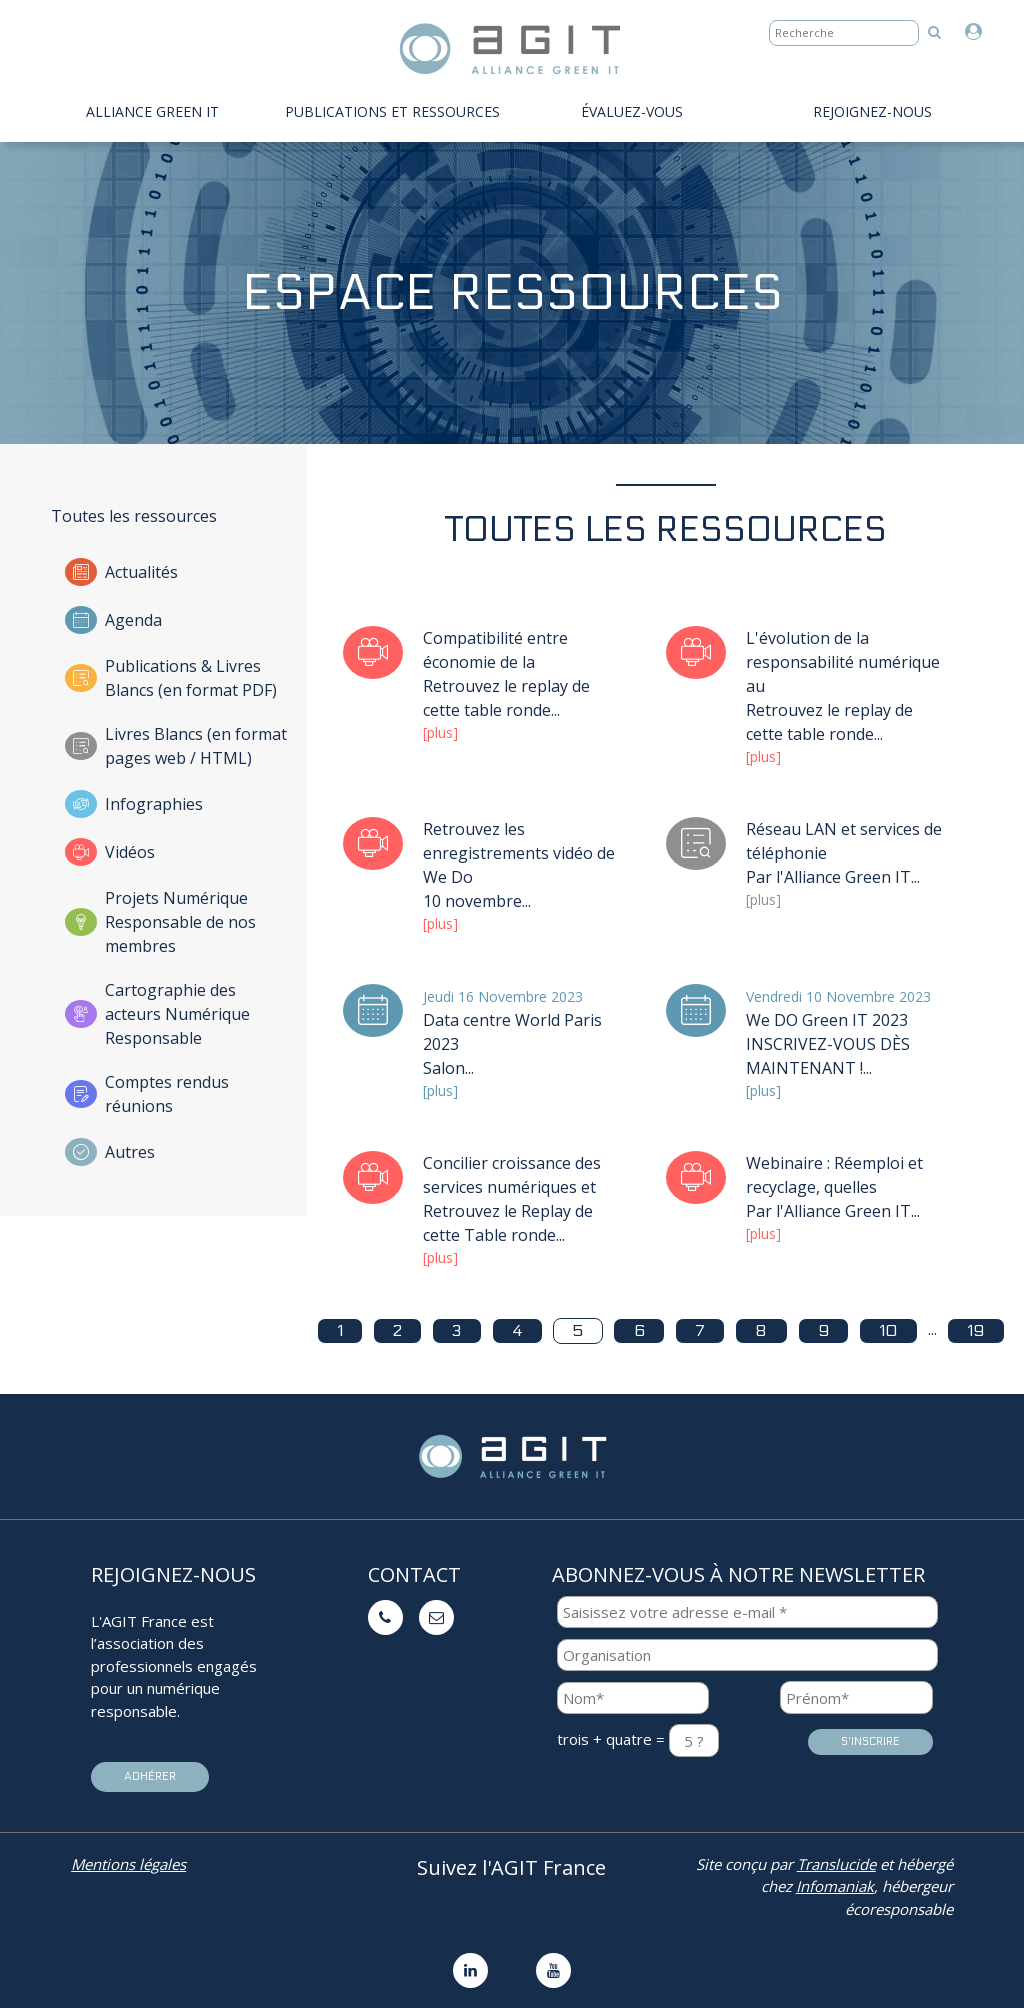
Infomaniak (835, 1886)
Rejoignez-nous (872, 111)
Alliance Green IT (152, 111)
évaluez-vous (632, 111)
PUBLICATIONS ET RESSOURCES (392, 111)
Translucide (836, 1864)
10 (888, 1330)
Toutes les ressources (134, 516)
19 (975, 1330)
